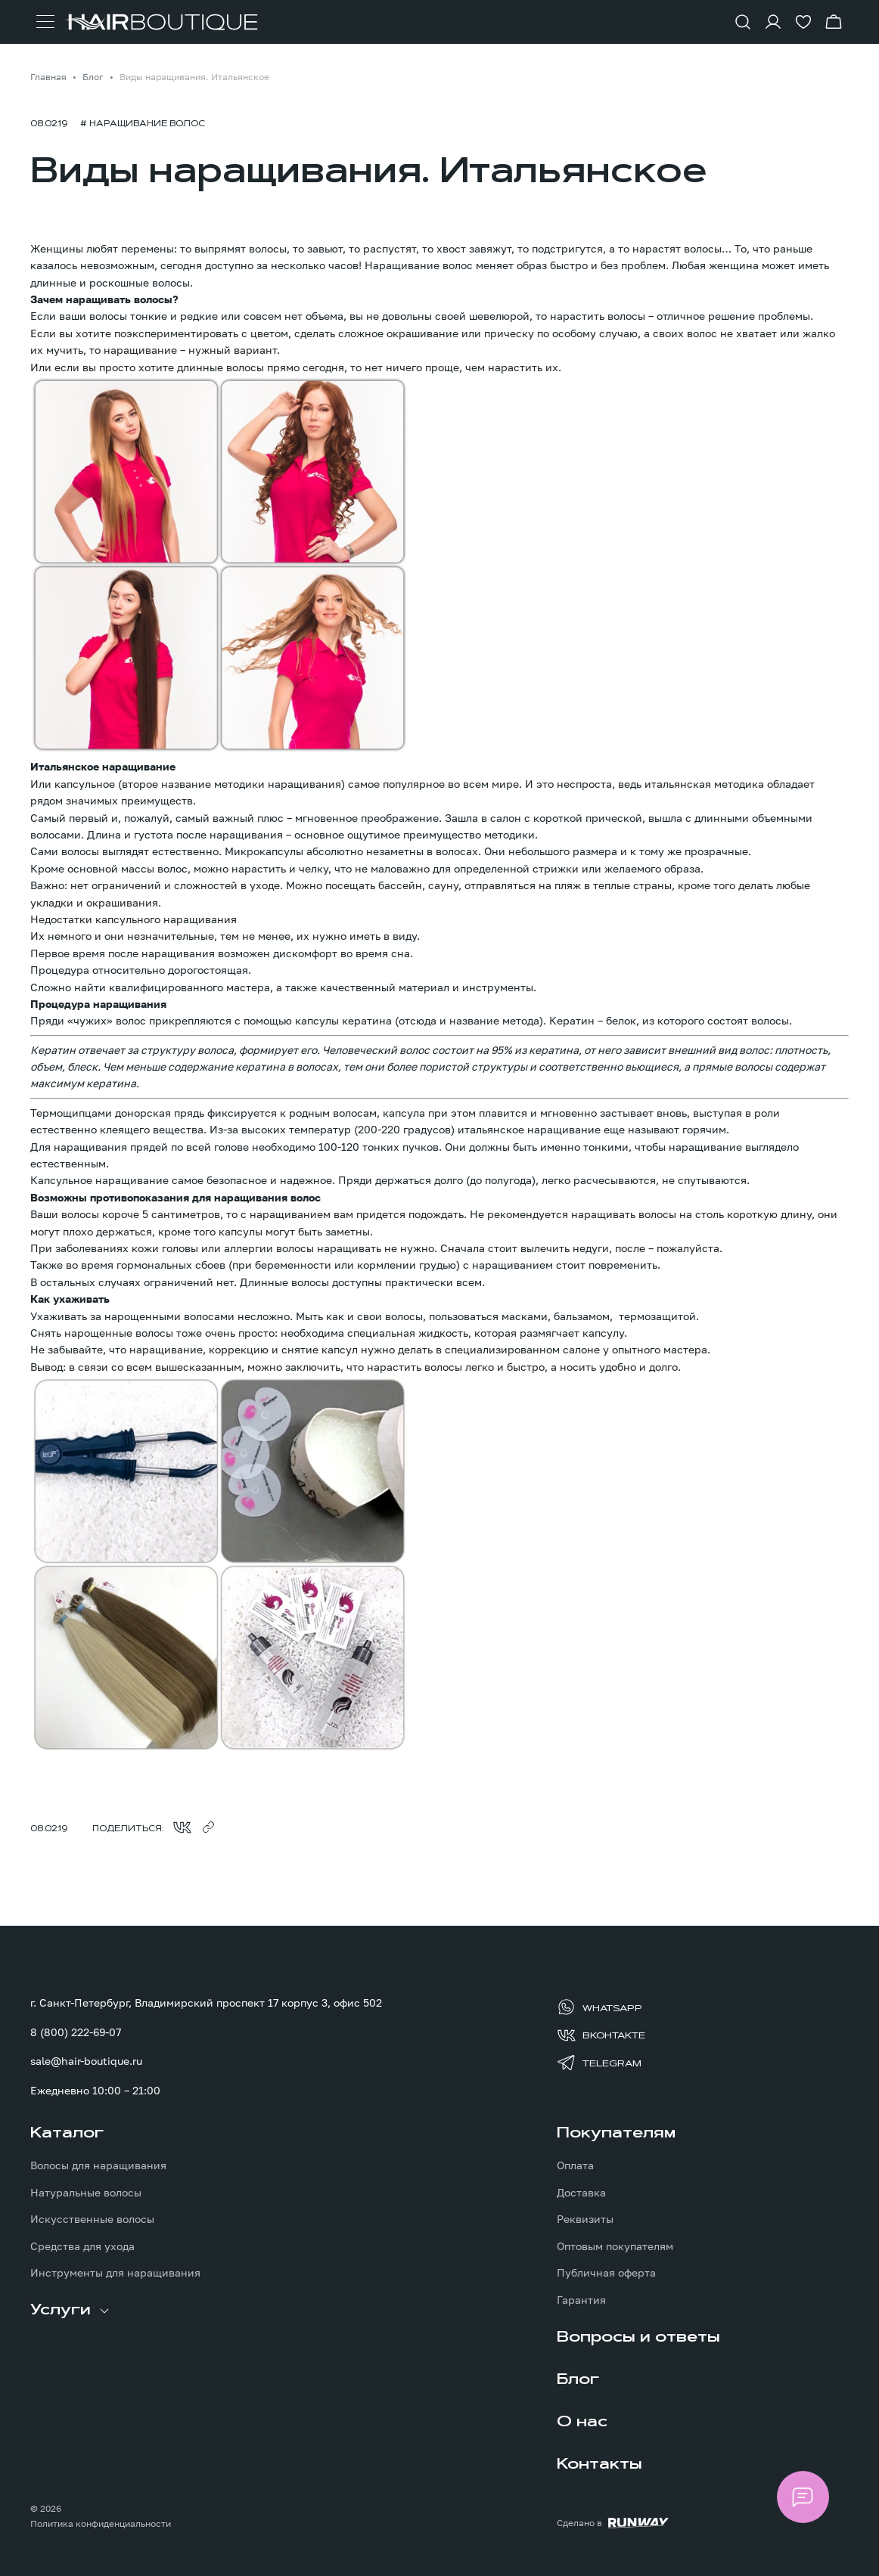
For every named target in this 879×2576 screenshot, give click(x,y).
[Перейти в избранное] (803, 22)
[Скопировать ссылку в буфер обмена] (208, 1827)
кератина (367, 1020)
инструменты (497, 987)
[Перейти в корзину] (833, 22)
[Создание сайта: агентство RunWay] (613, 2523)
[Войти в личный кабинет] (773, 22)
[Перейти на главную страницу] (161, 22)
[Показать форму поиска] (743, 22)
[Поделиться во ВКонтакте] (182, 1827)
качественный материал (384, 987)
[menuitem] (176, 2202)
